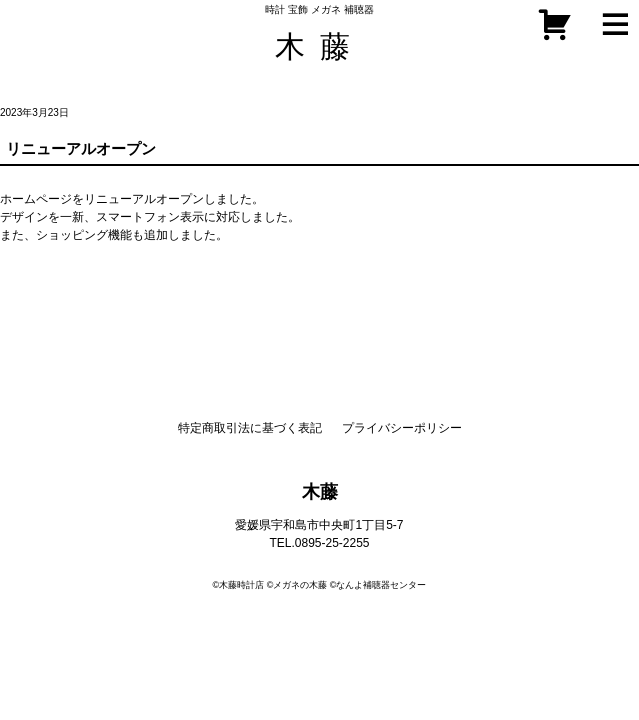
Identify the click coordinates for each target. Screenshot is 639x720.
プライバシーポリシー (402, 428)
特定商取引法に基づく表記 (250, 428)
